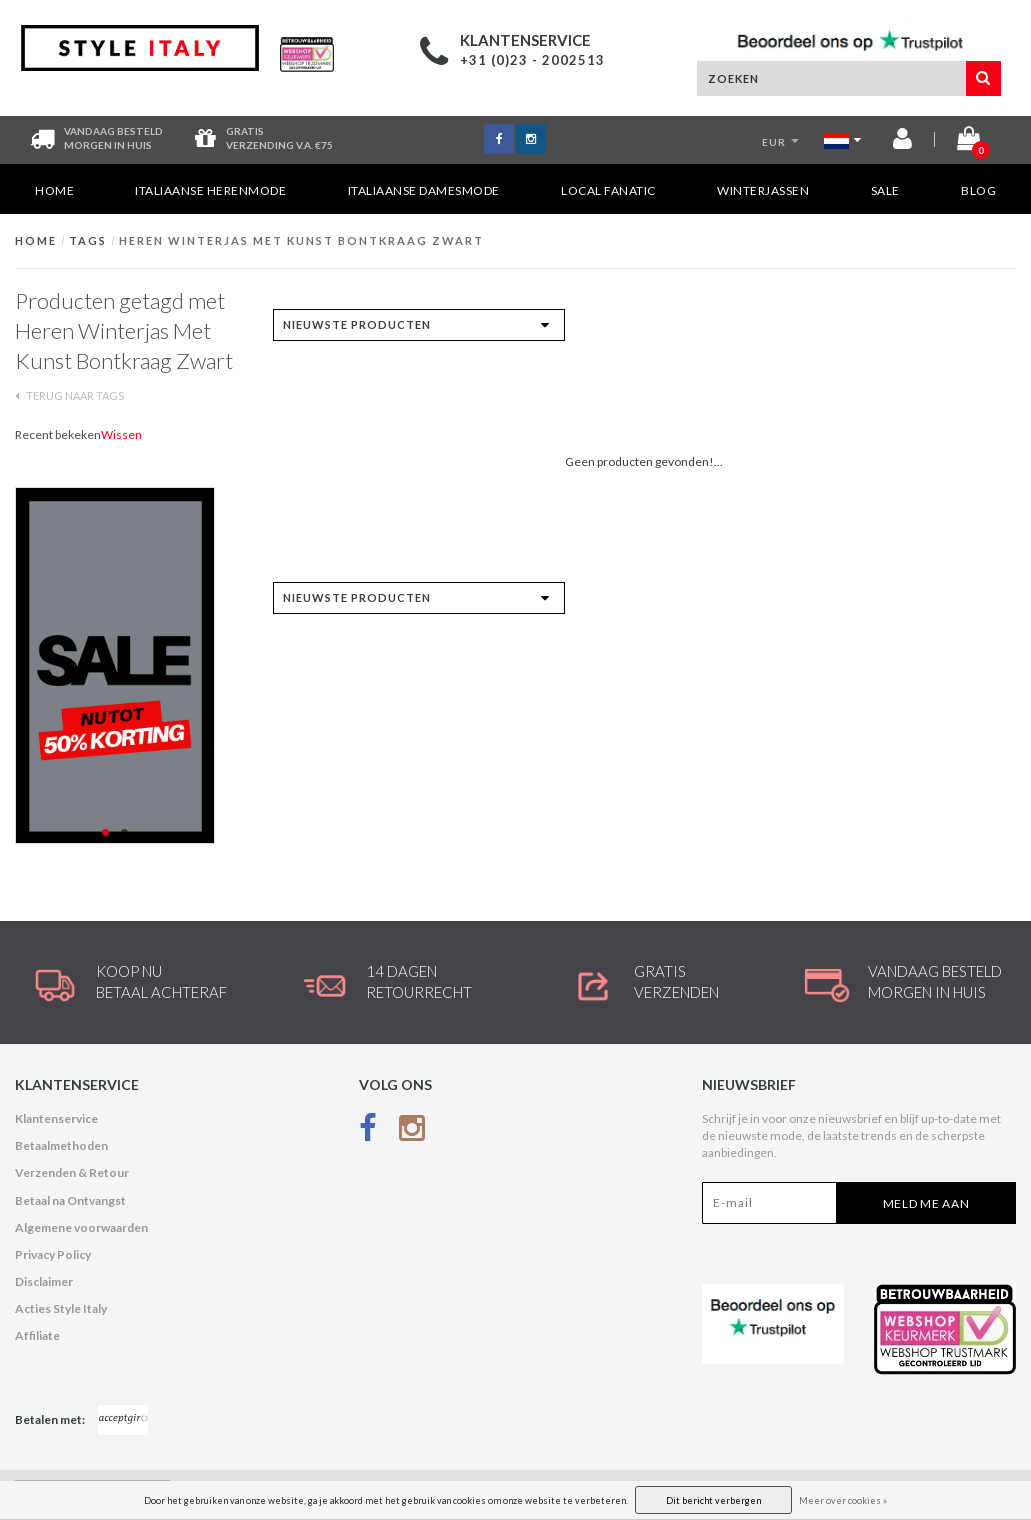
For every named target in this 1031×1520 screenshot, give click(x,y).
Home (54, 190)
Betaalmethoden (61, 1145)
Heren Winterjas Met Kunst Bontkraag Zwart (301, 240)
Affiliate (37, 1335)
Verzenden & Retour (72, 1172)
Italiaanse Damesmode (424, 190)
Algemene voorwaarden (81, 1227)
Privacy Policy (53, 1254)
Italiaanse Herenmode (210, 190)
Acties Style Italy (61, 1308)
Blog (978, 190)
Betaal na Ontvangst (70, 1200)
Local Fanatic (608, 190)
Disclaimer (44, 1281)
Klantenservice (56, 1118)
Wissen (121, 434)
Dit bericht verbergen (713, 1500)
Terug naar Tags (69, 395)
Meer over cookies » (843, 1500)
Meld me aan (926, 1203)
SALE (885, 190)
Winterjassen (763, 190)
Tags (88, 240)
